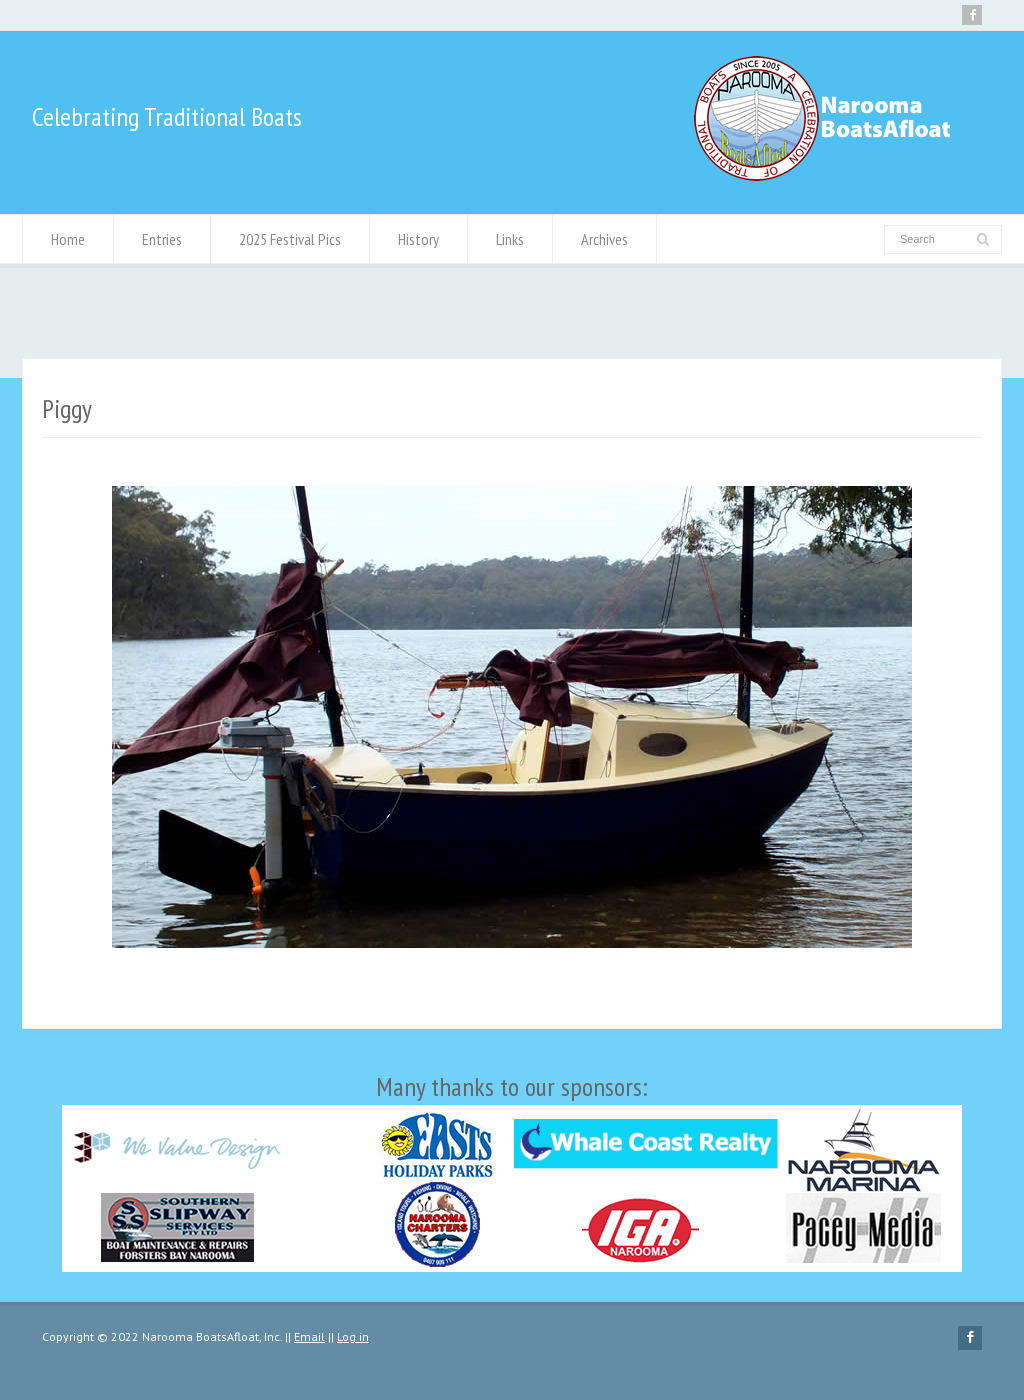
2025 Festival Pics (290, 239)
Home (68, 239)
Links (510, 239)
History (418, 239)
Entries (162, 239)
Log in (353, 1336)
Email (309, 1336)
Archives (604, 239)
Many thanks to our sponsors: (512, 1171)
